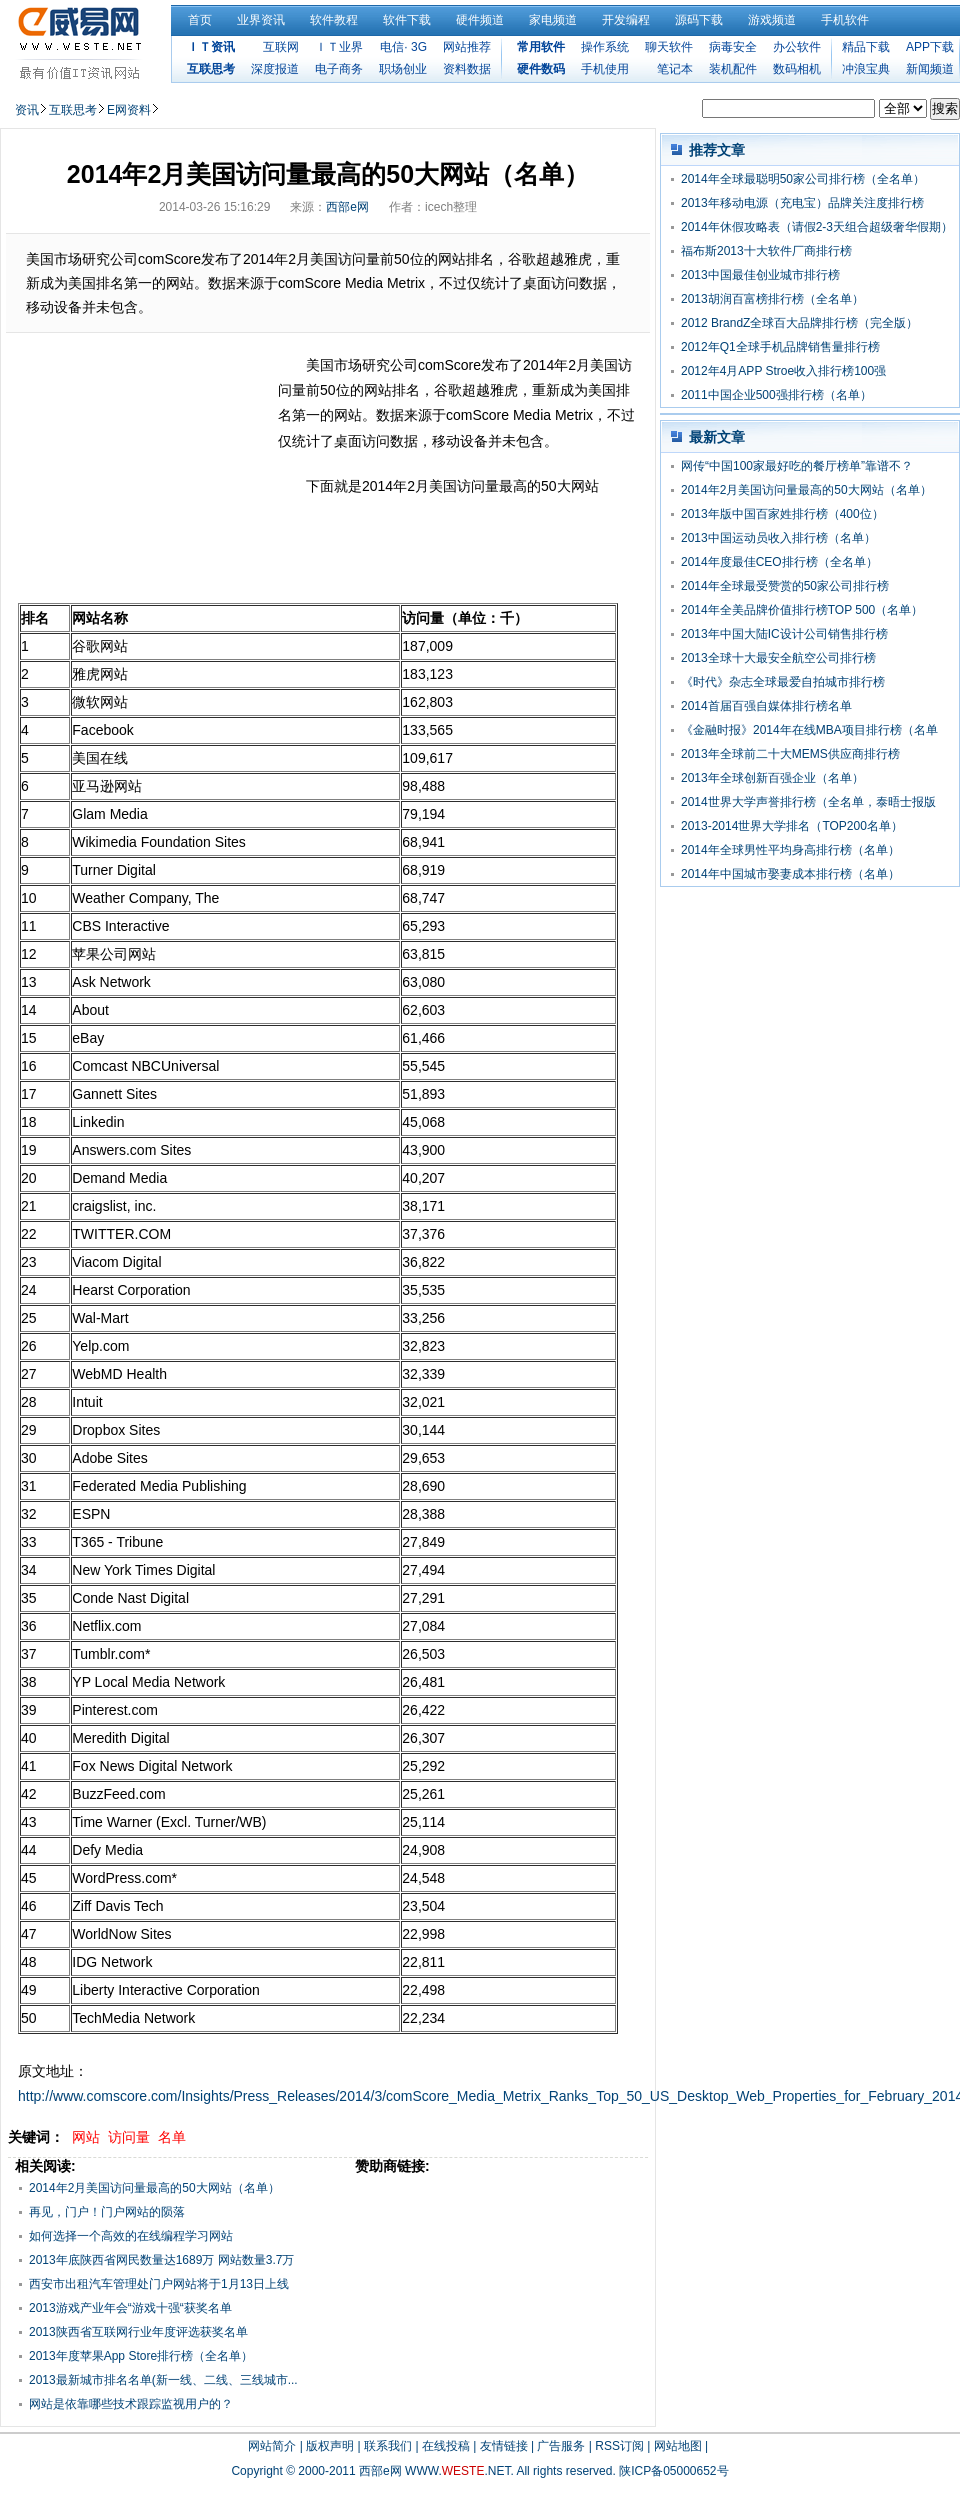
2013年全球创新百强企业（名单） (772, 778)
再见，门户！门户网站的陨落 (107, 2212)
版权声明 (330, 2446)
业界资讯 (261, 20)
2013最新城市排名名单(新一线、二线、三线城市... (163, 2380)
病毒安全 (733, 47)
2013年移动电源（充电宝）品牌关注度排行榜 (802, 203)
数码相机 (797, 69)
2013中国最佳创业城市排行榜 (760, 275)
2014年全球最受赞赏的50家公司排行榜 (785, 586)
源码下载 (699, 20)
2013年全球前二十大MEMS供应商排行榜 (790, 754)
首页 (200, 20)
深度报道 (275, 69)
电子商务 (339, 69)
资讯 (27, 110)
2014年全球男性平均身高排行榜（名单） (790, 850)
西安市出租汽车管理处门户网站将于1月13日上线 (159, 2284)
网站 (86, 2137)
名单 (172, 2137)
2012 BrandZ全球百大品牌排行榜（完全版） (799, 323)
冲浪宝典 (866, 69)
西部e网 (347, 207)
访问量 (129, 2137)
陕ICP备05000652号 (673, 2471)
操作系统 (605, 47)
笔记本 (675, 69)
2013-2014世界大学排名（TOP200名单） (792, 826)
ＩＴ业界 (339, 47)
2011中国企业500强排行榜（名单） (776, 395)
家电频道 (553, 20)
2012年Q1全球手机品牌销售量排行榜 (780, 347)
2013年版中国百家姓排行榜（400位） (782, 514)
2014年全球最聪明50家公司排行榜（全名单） (803, 179)
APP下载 (930, 47)
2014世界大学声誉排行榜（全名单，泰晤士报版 (808, 802)
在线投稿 (446, 2446)
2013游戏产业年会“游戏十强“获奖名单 (130, 2308)
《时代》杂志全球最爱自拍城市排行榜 (783, 682)
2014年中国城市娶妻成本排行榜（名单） (790, 874)
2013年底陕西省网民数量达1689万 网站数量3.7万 (161, 2260)
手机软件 (845, 20)
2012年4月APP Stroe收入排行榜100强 (783, 371)
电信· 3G (403, 47)
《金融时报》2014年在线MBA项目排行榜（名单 (809, 730)
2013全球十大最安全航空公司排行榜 (778, 658)
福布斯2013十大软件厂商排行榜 (766, 251)
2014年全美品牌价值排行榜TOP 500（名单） (802, 610)
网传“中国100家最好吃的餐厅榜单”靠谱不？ (797, 466)
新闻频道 (930, 69)
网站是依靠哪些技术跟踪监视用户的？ (131, 2404)
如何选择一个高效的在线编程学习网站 (131, 2236)
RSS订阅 (619, 2446)
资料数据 (467, 69)
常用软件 (541, 47)
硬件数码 (541, 69)
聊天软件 (669, 47)
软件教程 (334, 20)
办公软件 (797, 47)
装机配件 (733, 69)
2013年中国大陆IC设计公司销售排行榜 (784, 634)
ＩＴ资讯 (211, 47)
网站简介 (272, 2446)
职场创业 (403, 69)
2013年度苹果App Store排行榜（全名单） (141, 2356)
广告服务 (561, 2446)
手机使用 (605, 69)
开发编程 (626, 20)
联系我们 (388, 2446)
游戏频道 (772, 20)
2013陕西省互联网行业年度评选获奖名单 (138, 2332)
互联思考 (211, 69)
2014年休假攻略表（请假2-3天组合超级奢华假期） (817, 227)
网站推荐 (467, 47)
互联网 (281, 47)
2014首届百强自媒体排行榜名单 (766, 706)
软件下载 (407, 20)
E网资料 (129, 110)
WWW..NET (457, 2471)
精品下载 (866, 47)
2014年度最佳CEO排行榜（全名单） (779, 562)
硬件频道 (480, 20)
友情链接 (504, 2446)
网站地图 (678, 2446)
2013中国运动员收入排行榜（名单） (778, 538)
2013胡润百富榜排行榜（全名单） (772, 299)
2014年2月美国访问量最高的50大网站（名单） (154, 2188)
